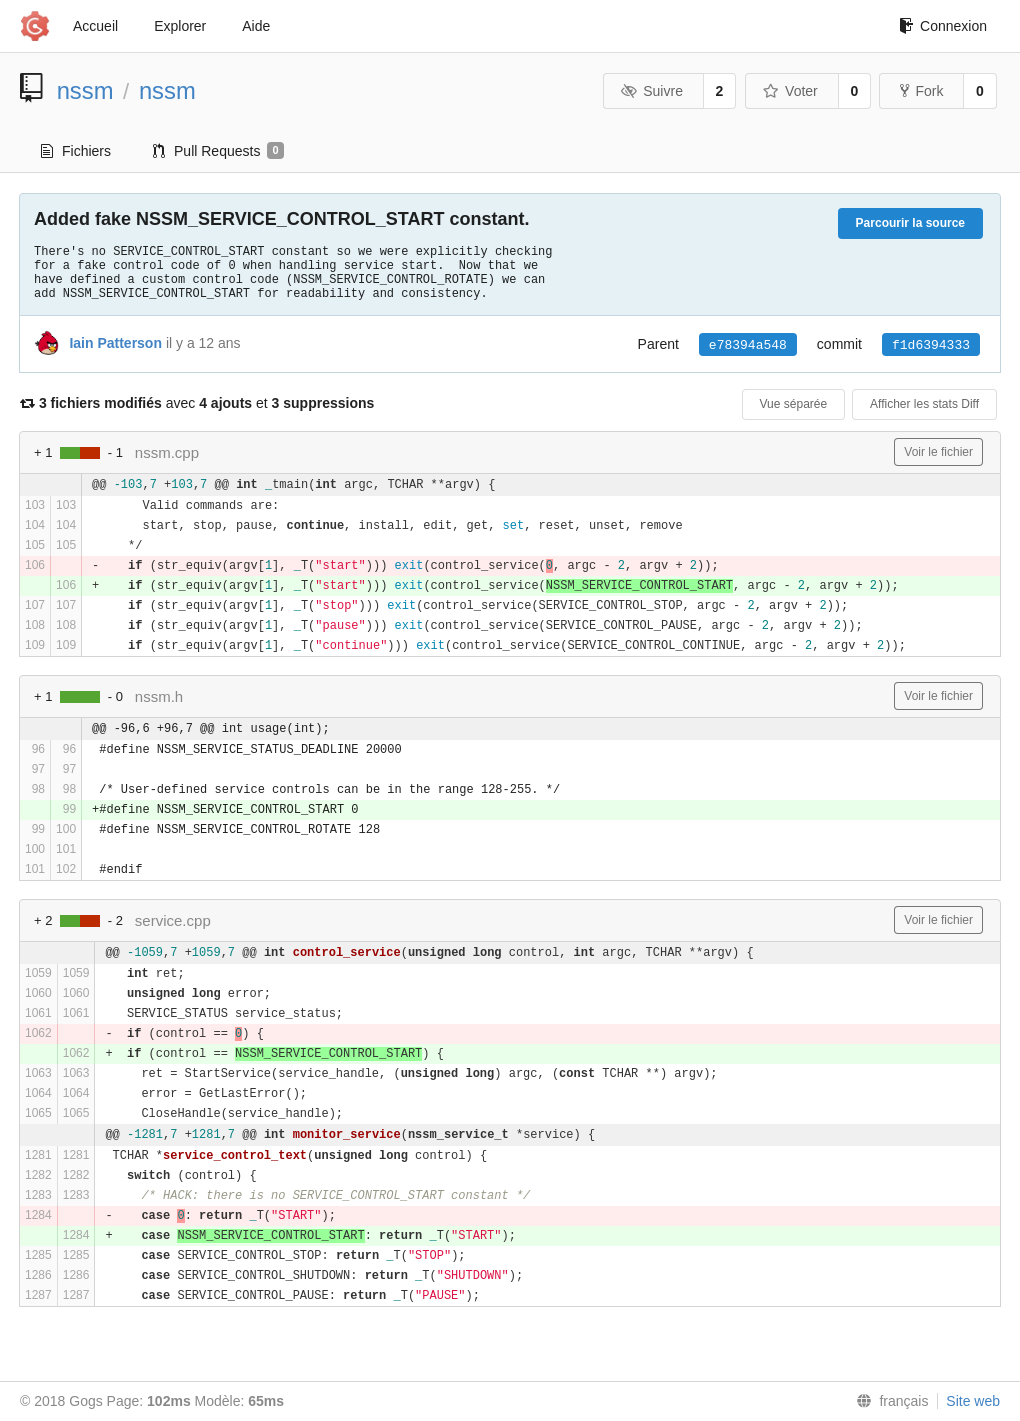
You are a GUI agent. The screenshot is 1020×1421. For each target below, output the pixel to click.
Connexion (943, 26)
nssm (85, 90)
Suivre (652, 91)
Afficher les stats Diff (924, 404)
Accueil (95, 26)
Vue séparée (794, 404)
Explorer (180, 26)
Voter (790, 91)
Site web (973, 1401)
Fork (921, 91)
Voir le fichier (938, 452)
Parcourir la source (910, 223)
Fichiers (76, 151)
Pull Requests (218, 151)
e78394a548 (748, 345)
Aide (256, 26)
